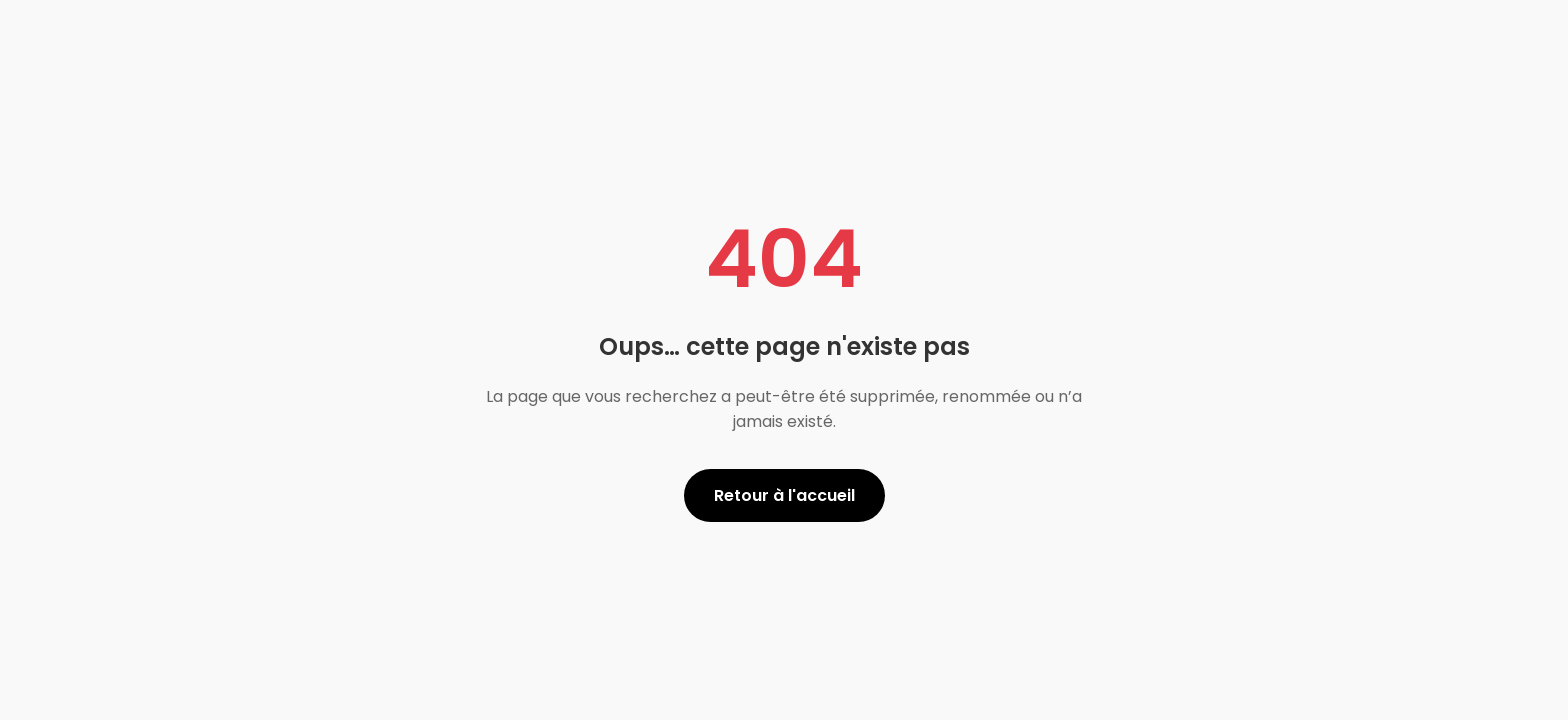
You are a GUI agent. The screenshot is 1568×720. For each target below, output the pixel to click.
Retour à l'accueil (784, 495)
